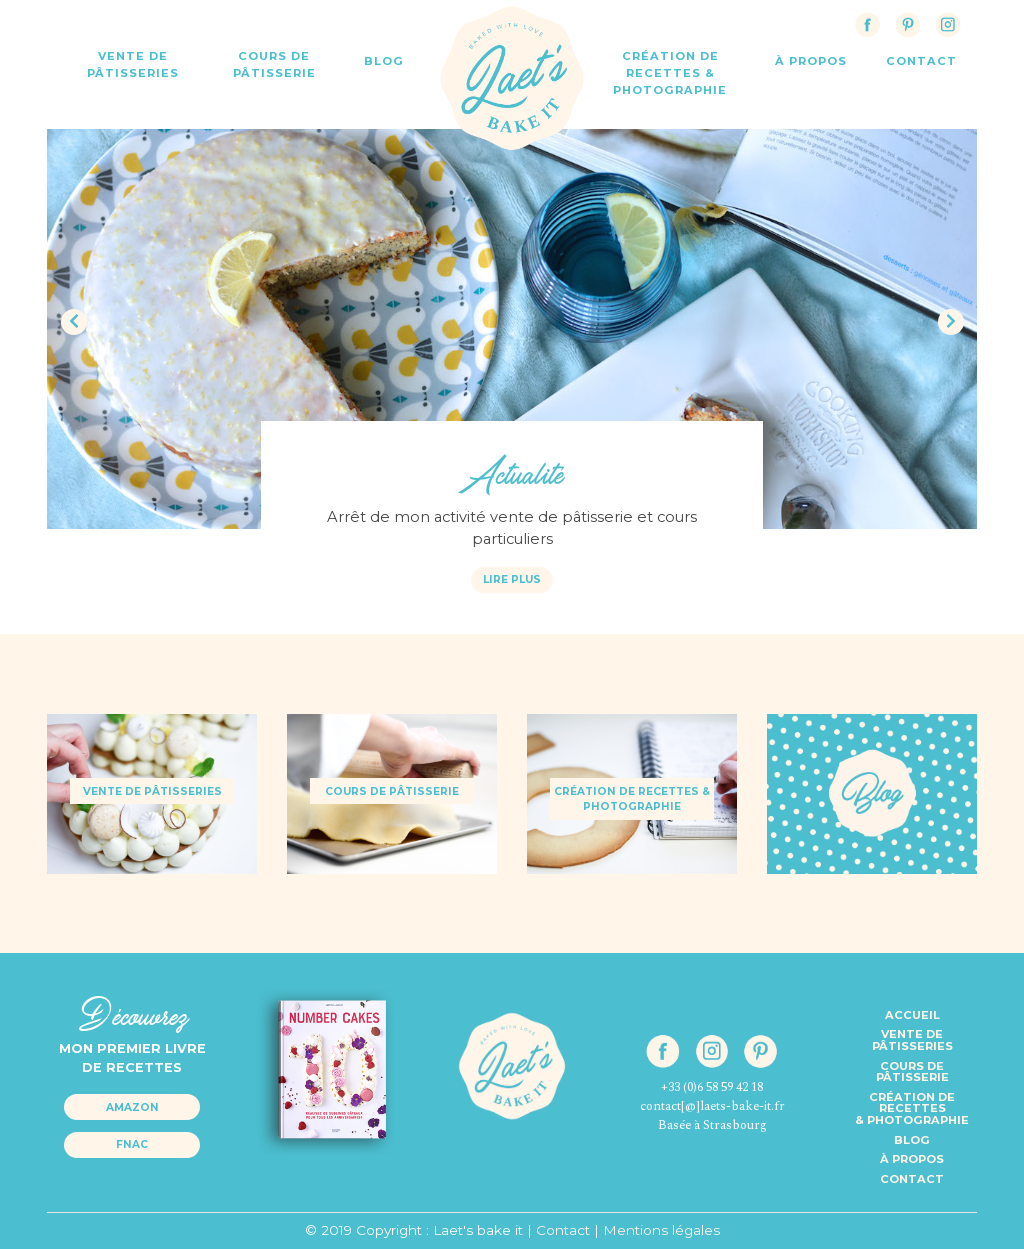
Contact (912, 1179)
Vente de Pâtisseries (133, 64)
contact (921, 61)
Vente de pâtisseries (912, 1040)
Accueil (912, 1015)
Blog (384, 61)
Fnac (132, 1144)
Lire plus (512, 579)
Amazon (132, 1107)
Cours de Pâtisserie (274, 64)
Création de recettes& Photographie (912, 1108)
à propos (811, 61)
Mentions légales (661, 1230)
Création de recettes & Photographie (670, 73)
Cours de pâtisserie (912, 1072)
